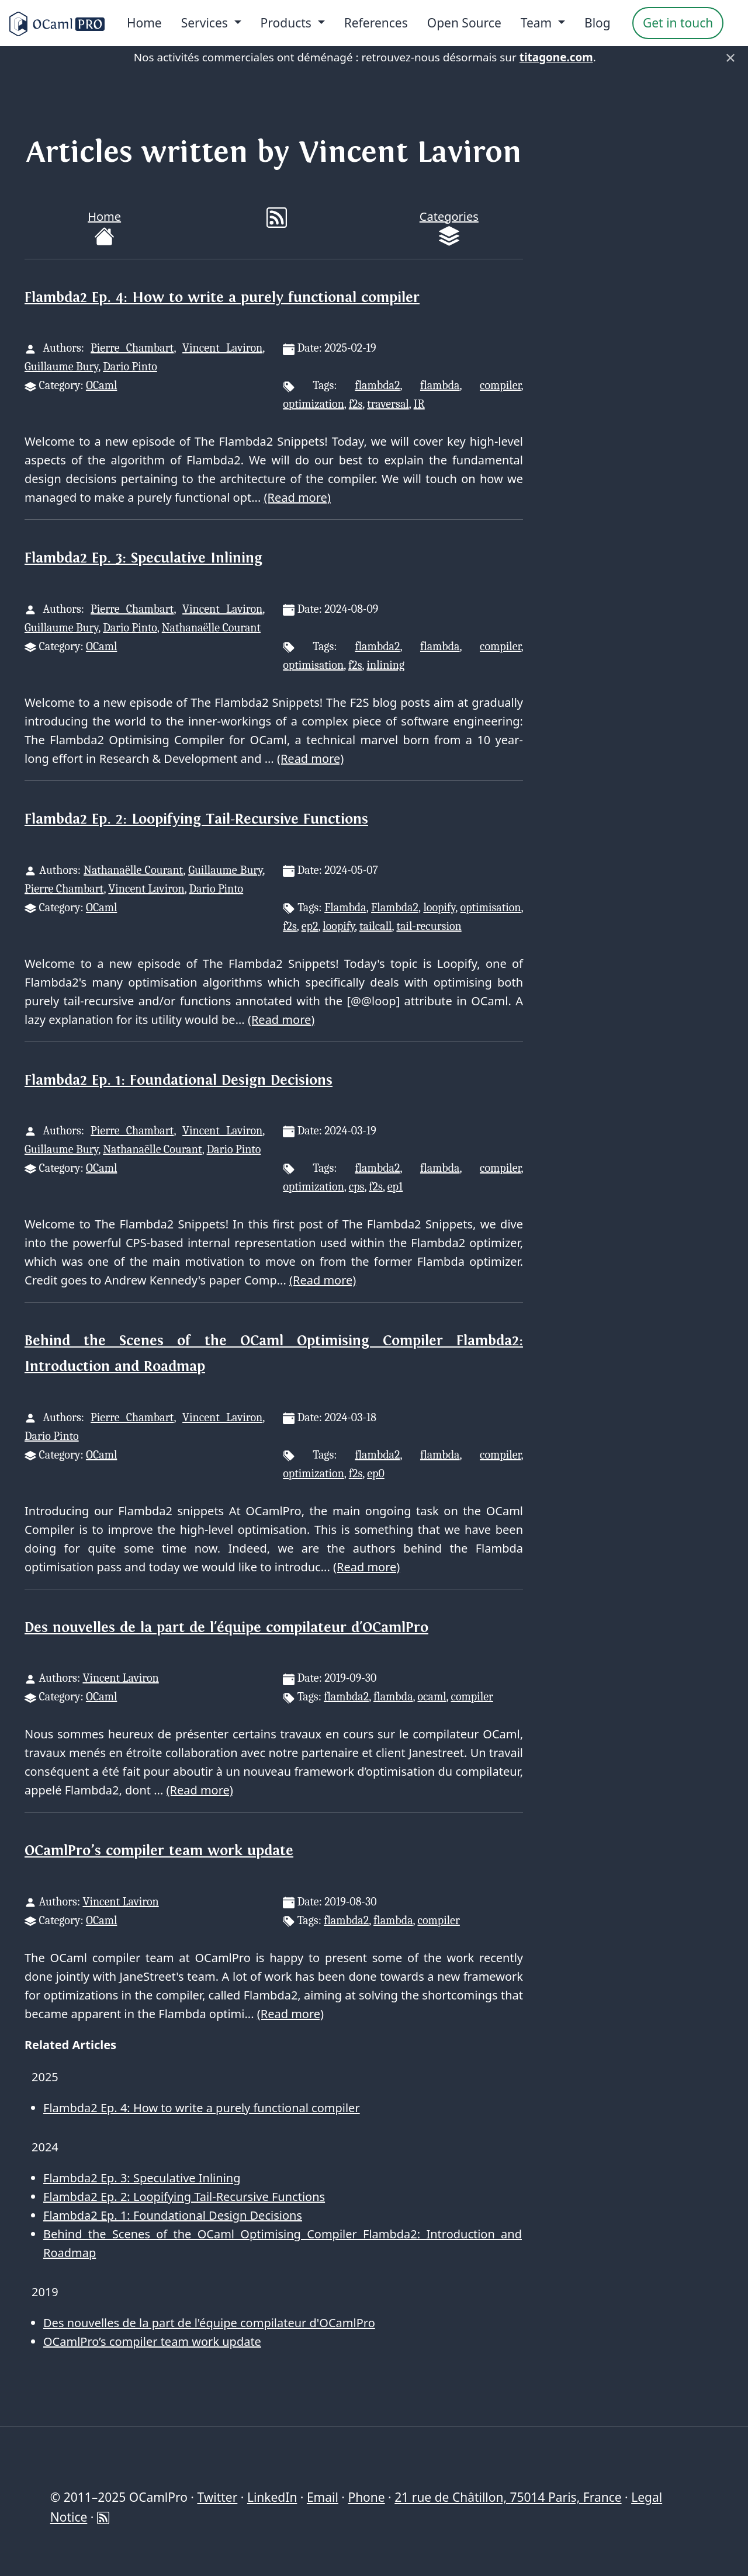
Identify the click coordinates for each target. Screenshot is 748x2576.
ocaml (431, 1696)
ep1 (395, 1186)
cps (357, 1186)
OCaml (101, 385)
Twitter (217, 2497)
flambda (440, 385)
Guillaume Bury (61, 366)
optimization (313, 404)
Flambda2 (394, 907)
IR (419, 404)
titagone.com (556, 57)
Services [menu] (206, 23)
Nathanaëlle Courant (211, 627)
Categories (449, 228)
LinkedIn (272, 2497)
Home (144, 23)
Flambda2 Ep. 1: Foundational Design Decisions (179, 1080)
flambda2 (377, 385)
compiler (500, 385)
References (376, 23)
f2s (356, 404)
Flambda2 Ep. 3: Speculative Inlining (143, 558)
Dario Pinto (130, 366)
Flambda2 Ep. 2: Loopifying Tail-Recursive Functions (196, 819)
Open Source (464, 23)
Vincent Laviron (222, 348)
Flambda (345, 907)
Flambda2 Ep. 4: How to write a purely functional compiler (222, 297)
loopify (439, 907)
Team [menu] (538, 23)
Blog (597, 23)
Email (322, 2497)
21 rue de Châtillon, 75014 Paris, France (507, 2497)
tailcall (375, 926)
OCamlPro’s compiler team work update (159, 1850)
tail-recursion (428, 926)
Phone (366, 2497)
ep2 (310, 926)
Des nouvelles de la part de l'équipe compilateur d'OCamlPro (226, 1627)
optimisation (313, 665)
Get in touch (678, 23)
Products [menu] (288, 23)
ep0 (376, 1473)
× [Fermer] (730, 57)
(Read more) (297, 497)
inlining (386, 665)
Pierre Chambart (132, 348)
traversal (387, 404)
